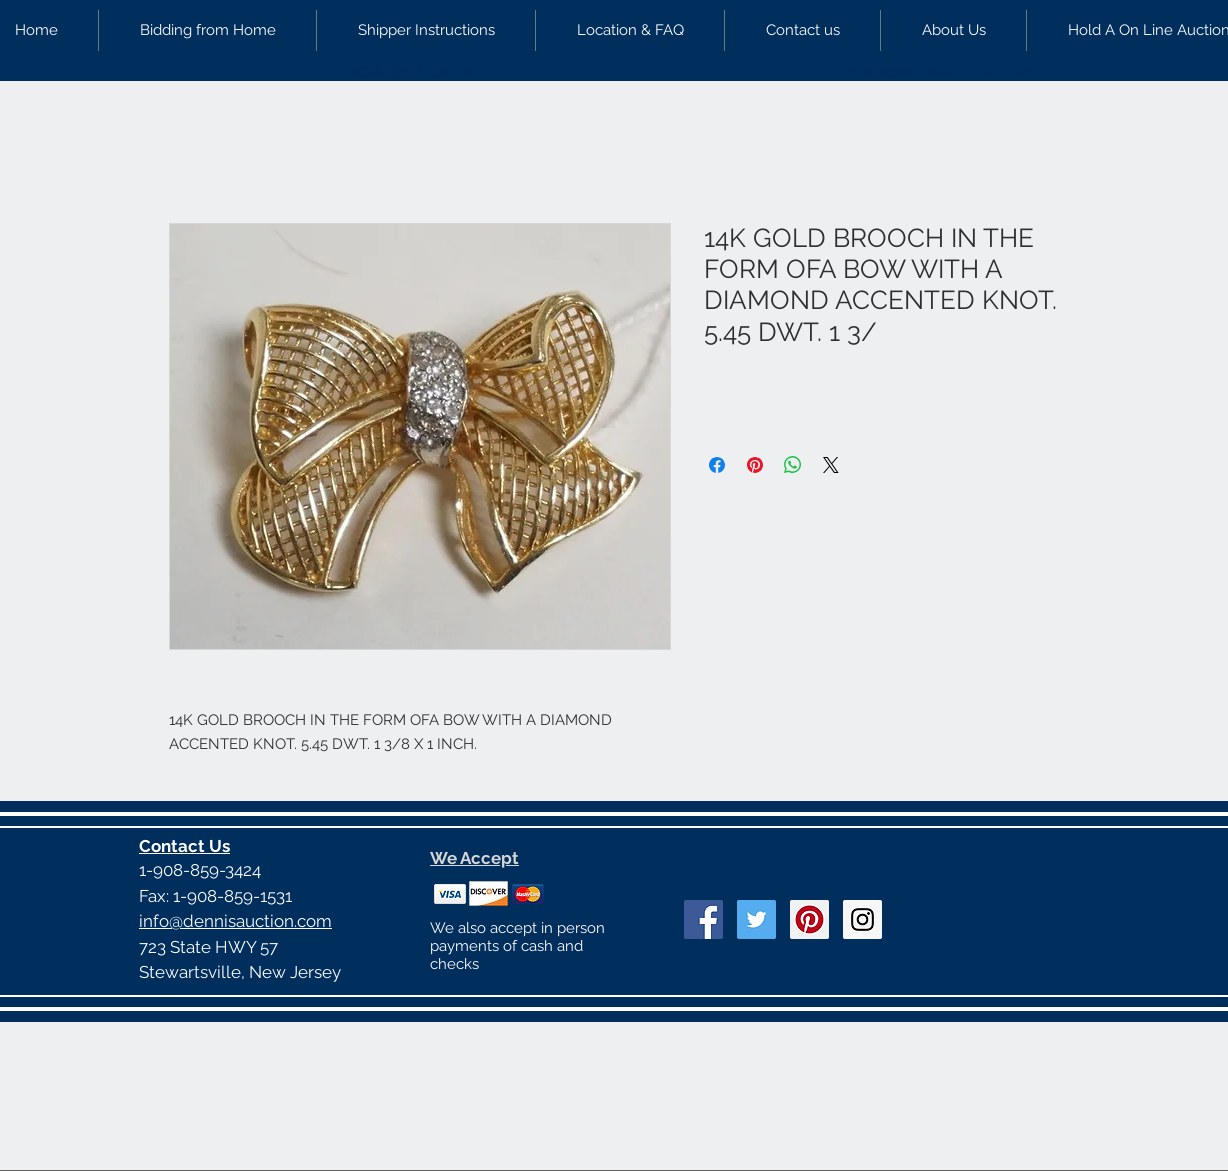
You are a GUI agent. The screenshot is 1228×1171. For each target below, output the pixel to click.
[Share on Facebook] (717, 465)
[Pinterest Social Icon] (809, 919)
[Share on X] (831, 465)
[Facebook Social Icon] (703, 919)
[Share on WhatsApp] (793, 465)
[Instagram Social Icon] (862, 919)
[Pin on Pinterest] (755, 465)
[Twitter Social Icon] (756, 919)
